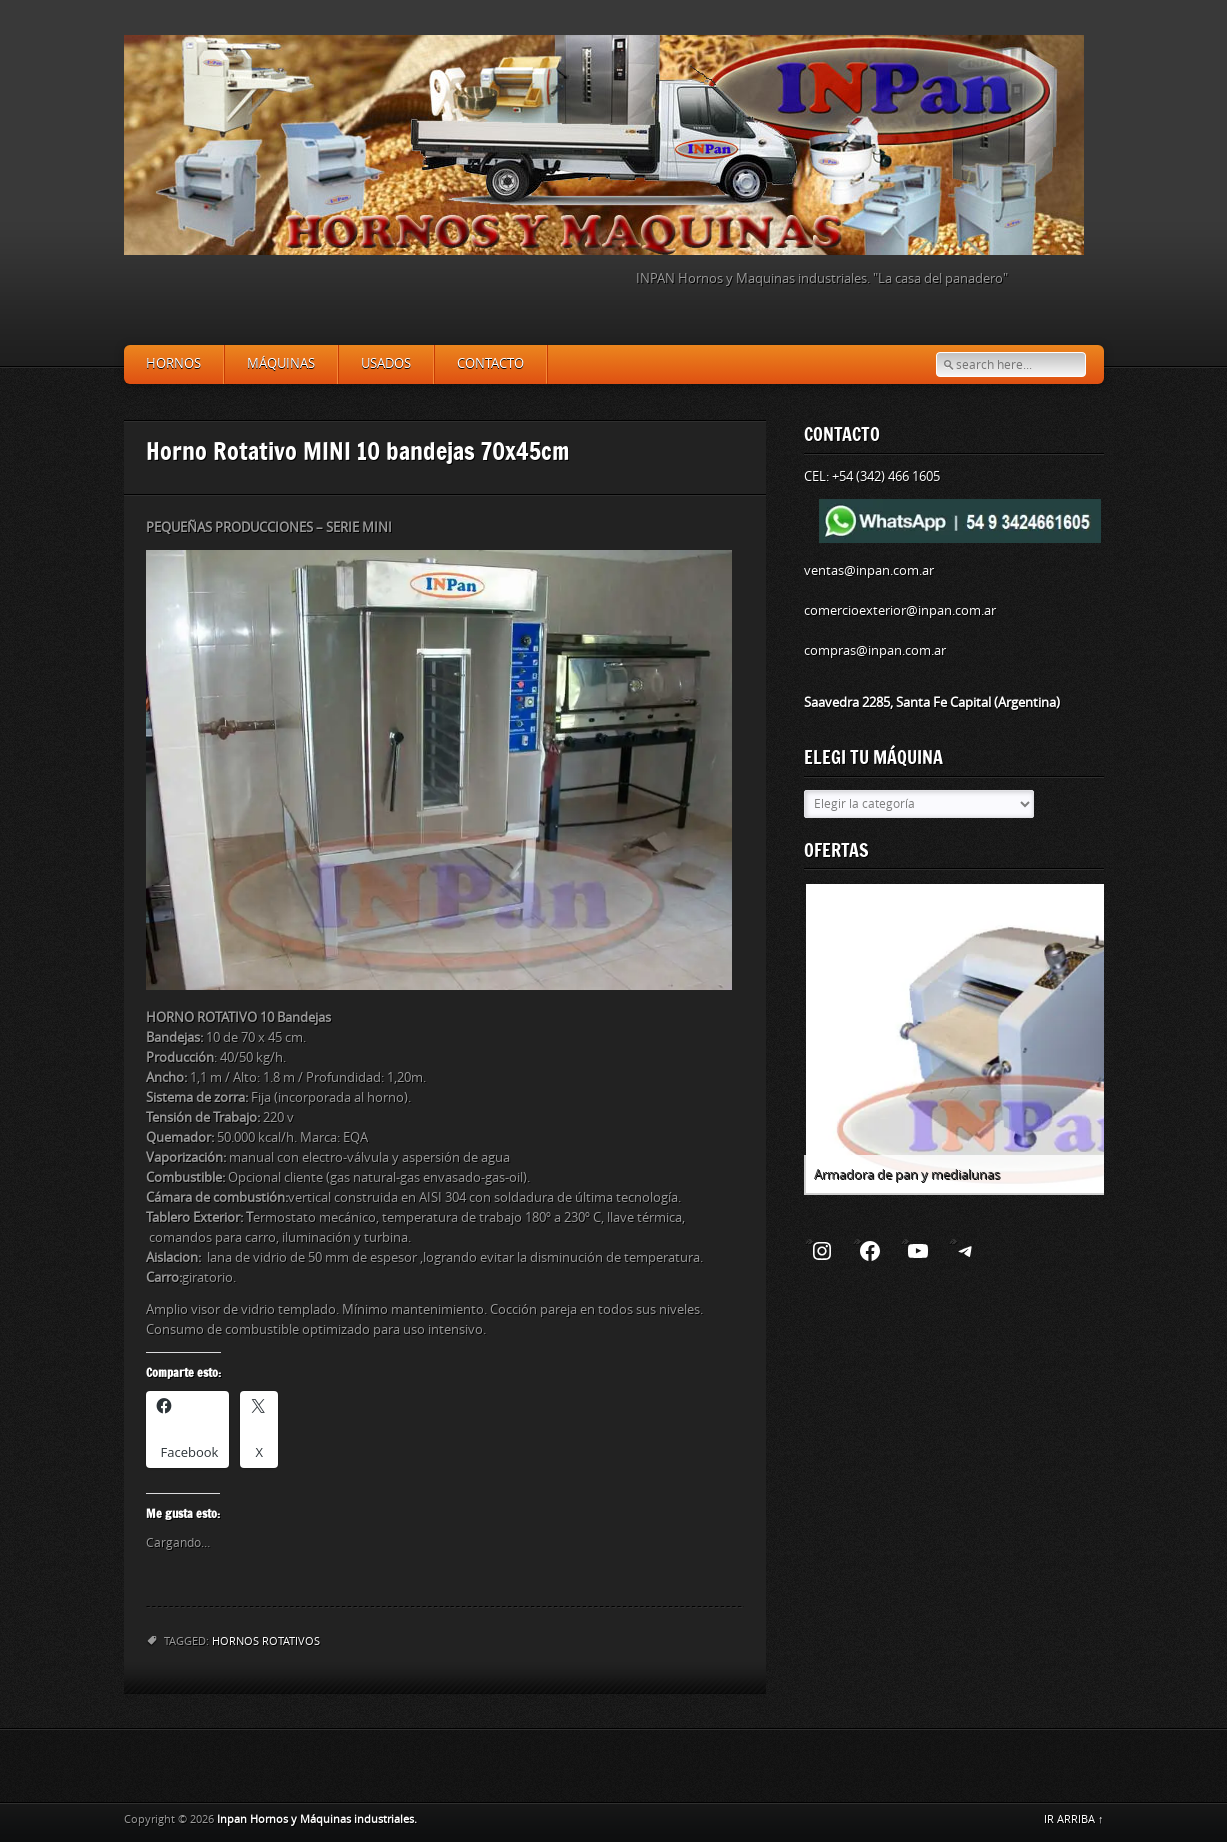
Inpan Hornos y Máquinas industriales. (317, 1819)
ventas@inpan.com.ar (869, 570)
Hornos (173, 363)
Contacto (490, 363)
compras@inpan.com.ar (875, 650)
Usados (386, 363)
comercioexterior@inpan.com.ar (900, 610)
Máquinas (281, 363)
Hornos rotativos (266, 1641)
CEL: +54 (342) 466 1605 (872, 476)
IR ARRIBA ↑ (1074, 1819)
